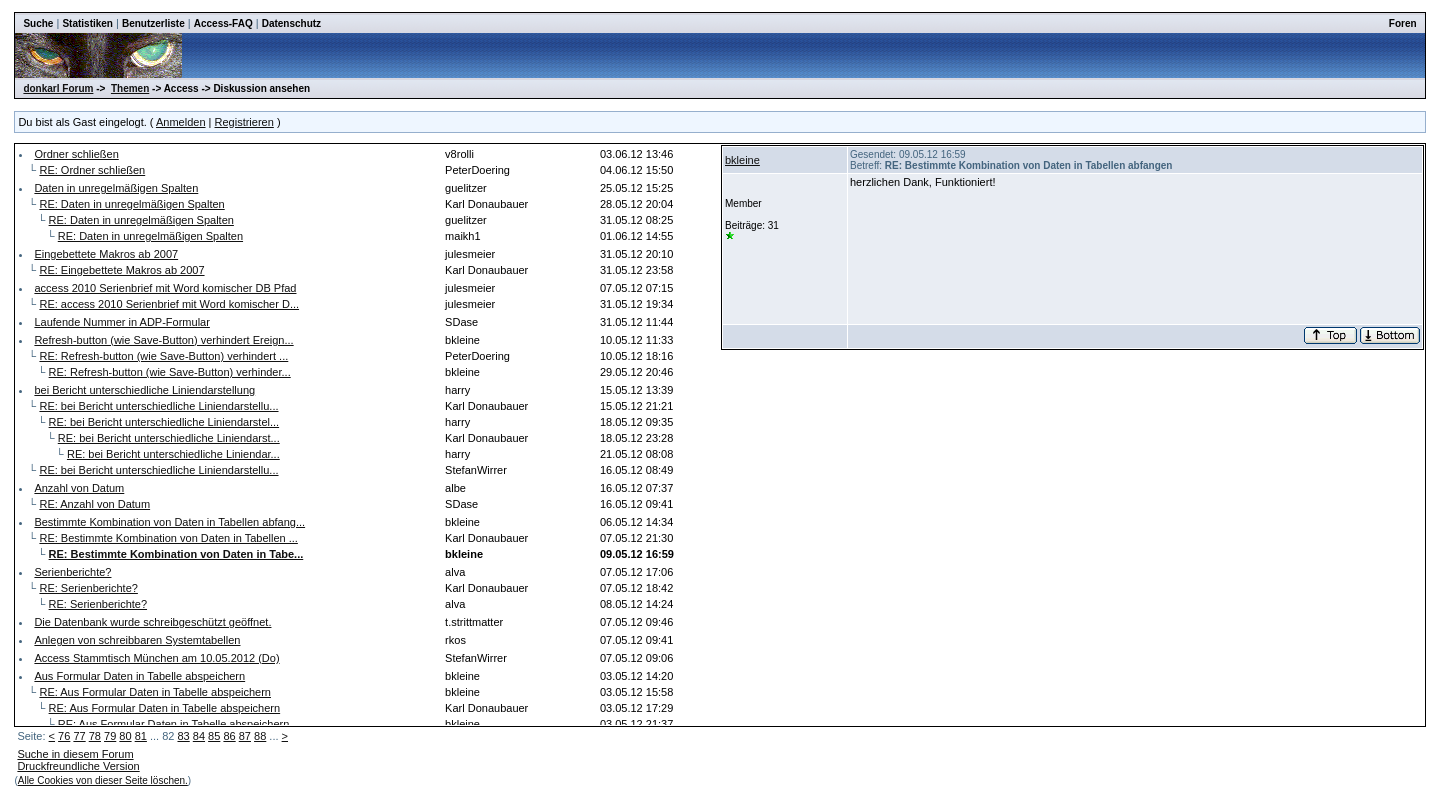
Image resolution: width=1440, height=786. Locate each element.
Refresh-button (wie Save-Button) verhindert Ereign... (163, 340)
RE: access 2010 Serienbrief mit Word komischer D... (169, 304)
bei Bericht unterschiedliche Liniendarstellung (144, 390)
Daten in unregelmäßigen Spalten (116, 188)
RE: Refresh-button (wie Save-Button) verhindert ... (163, 356)
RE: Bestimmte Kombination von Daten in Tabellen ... (168, 538)
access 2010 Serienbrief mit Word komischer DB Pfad (165, 288)
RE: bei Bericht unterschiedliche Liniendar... (173, 454)
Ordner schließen (76, 154)
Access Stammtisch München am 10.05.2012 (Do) (156, 658)
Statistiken (87, 23)
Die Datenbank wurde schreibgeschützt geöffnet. (152, 622)
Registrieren (244, 122)
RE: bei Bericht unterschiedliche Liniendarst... (169, 438)
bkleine (742, 160)
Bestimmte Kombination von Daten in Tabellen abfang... (169, 522)
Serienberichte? (72, 572)
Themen (130, 88)
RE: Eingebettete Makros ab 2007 (121, 270)
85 (214, 736)
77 (79, 736)
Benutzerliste (153, 23)
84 (199, 736)
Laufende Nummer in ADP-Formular (121, 322)
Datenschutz (291, 23)
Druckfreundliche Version (78, 766)
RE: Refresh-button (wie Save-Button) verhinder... (170, 372)
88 (260, 736)
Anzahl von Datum (79, 488)
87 (245, 736)
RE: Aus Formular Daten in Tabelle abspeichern (155, 692)
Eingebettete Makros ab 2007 (106, 254)
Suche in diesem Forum (75, 754)
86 (229, 736)
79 (110, 736)
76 (64, 736)
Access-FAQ (223, 23)
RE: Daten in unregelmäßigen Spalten (131, 204)
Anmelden (181, 122)
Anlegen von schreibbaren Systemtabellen (137, 640)
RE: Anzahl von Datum (94, 504)
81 (141, 736)
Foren (1403, 23)
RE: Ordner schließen (92, 170)
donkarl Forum (58, 88)
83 (183, 736)
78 (95, 736)
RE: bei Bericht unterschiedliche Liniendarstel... (164, 422)
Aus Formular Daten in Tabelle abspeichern (139, 676)
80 (125, 736)
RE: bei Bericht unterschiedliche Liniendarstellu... (158, 406)
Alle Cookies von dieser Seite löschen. (103, 780)
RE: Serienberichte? (88, 588)
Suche (38, 23)
